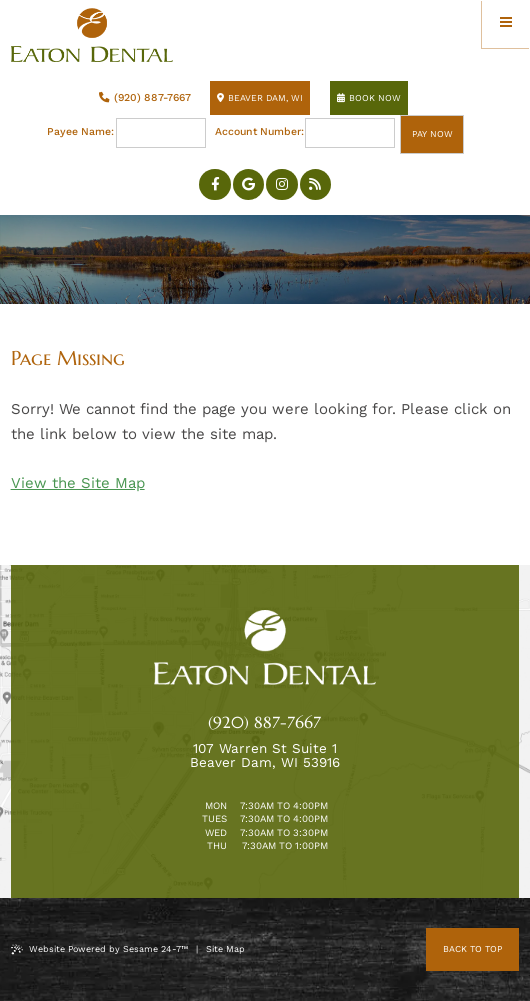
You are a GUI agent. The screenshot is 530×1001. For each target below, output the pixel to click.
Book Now (369, 98)
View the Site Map (78, 483)
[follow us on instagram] (282, 185)
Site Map (225, 949)
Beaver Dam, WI (260, 98)
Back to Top (472, 949)
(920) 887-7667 (145, 97)
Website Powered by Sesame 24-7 (99, 949)
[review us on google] (249, 185)
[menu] (506, 24)
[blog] (316, 185)
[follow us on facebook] (215, 185)
